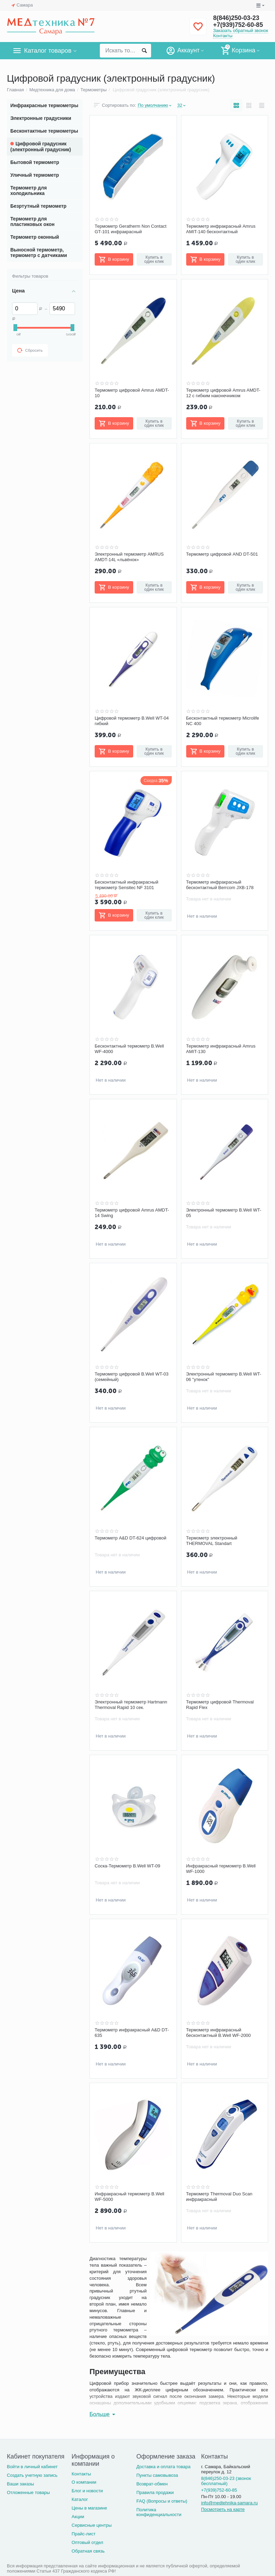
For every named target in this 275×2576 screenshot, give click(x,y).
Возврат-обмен (152, 2483)
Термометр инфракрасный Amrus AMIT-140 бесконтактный (221, 229)
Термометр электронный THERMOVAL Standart (211, 1540)
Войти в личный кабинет (32, 2466)
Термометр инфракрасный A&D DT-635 (132, 2032)
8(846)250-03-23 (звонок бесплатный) (226, 2481)
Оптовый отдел (87, 2542)
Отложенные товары (28, 2492)
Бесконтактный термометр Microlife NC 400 (222, 720)
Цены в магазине (89, 2508)
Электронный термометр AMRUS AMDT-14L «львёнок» (129, 557)
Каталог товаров (47, 50)
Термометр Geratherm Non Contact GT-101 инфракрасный (131, 229)
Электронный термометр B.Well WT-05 (224, 1212)
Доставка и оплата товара (163, 2466)
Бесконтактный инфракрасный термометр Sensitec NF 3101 (126, 884)
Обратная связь (88, 2551)
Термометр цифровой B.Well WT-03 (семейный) (132, 1376)
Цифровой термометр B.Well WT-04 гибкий (132, 720)
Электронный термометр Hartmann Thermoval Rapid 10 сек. (131, 1704)
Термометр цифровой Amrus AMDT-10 (132, 393)
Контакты (222, 35)
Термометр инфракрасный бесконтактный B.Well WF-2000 (218, 2032)
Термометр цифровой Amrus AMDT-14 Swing (132, 1212)
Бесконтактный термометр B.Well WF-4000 (129, 1048)
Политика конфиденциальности (158, 2512)
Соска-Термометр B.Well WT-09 (127, 1865)
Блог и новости (87, 2490)
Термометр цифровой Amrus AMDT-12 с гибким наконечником (223, 393)
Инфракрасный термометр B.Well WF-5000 (129, 2196)
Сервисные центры (92, 2525)
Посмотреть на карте (223, 2509)
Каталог (80, 2499)
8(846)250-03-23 (236, 17)
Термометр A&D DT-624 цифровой (130, 1538)
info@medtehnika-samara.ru (229, 2502)
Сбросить (30, 350)
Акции (78, 2516)
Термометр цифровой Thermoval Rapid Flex (220, 1704)
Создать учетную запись (32, 2475)
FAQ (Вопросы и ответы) (161, 2501)
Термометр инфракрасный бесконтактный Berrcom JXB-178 (220, 884)
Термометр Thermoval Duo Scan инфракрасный (219, 2196)
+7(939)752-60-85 (238, 24)
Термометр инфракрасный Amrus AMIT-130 (221, 1048)
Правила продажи (155, 2492)
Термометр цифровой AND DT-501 (222, 554)
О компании (84, 2482)
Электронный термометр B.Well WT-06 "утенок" (224, 1376)
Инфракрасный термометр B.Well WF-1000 (221, 1868)
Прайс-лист (83, 2533)
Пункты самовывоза (157, 2475)
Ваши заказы (20, 2483)
